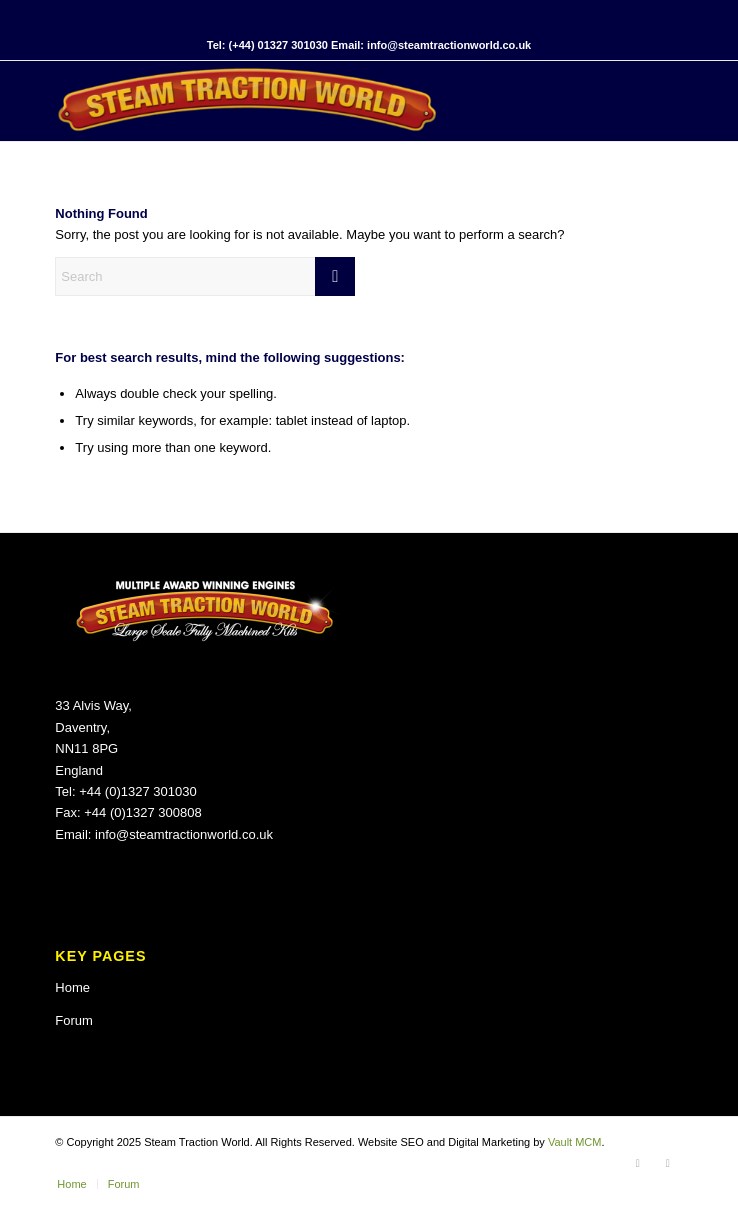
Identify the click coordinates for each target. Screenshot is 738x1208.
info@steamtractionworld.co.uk (184, 834)
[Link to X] (668, 1163)
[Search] (205, 276)
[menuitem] (71, 1184)
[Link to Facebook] (638, 1163)
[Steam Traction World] (306, 101)
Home (72, 987)
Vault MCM (575, 1142)
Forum (74, 1020)
